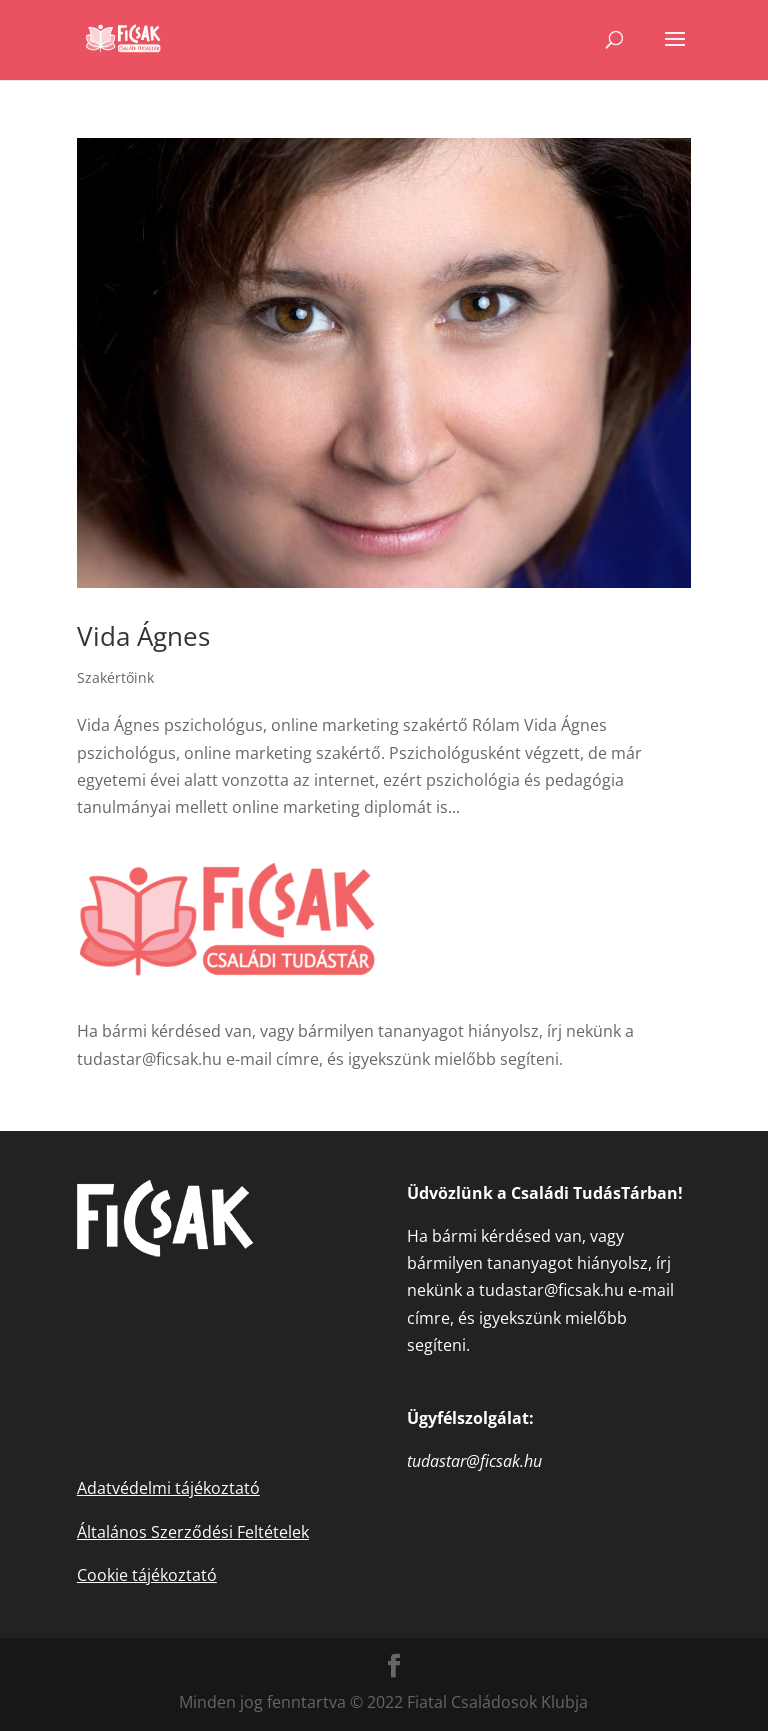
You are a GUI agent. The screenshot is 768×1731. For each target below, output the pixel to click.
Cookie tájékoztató (147, 1575)
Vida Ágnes (143, 636)
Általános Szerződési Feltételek (193, 1532)
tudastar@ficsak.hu (149, 1059)
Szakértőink (115, 677)
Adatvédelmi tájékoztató (168, 1488)
